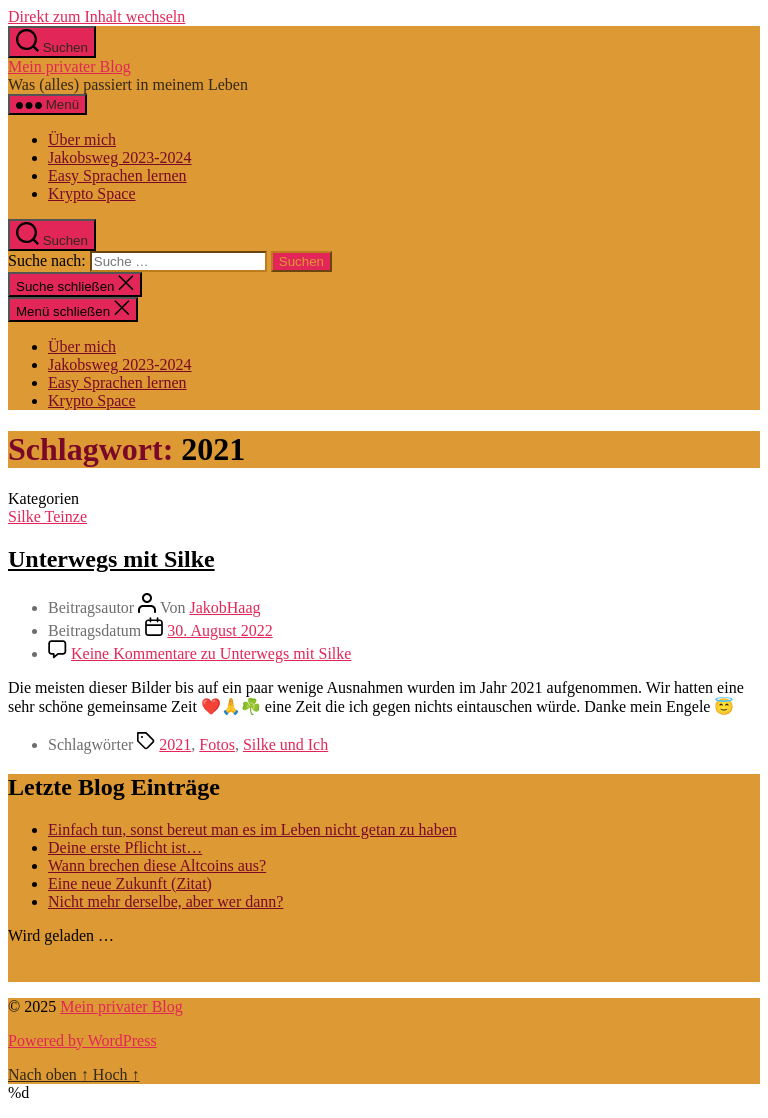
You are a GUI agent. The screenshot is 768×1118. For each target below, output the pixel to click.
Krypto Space (92, 193)
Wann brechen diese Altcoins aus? (157, 865)
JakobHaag (224, 607)
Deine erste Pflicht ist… (125, 847)
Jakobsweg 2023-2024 (120, 157)
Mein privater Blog (69, 66)
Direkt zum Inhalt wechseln (96, 16)
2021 (175, 744)
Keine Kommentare (211, 653)
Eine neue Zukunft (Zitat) (130, 883)
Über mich (82, 139)
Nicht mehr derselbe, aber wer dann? (165, 901)
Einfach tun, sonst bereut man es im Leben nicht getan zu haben (252, 829)
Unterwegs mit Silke (111, 559)
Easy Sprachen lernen (117, 175)
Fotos (217, 744)
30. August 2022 (219, 630)
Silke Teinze (47, 516)
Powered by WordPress (82, 1040)
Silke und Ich (285, 744)
